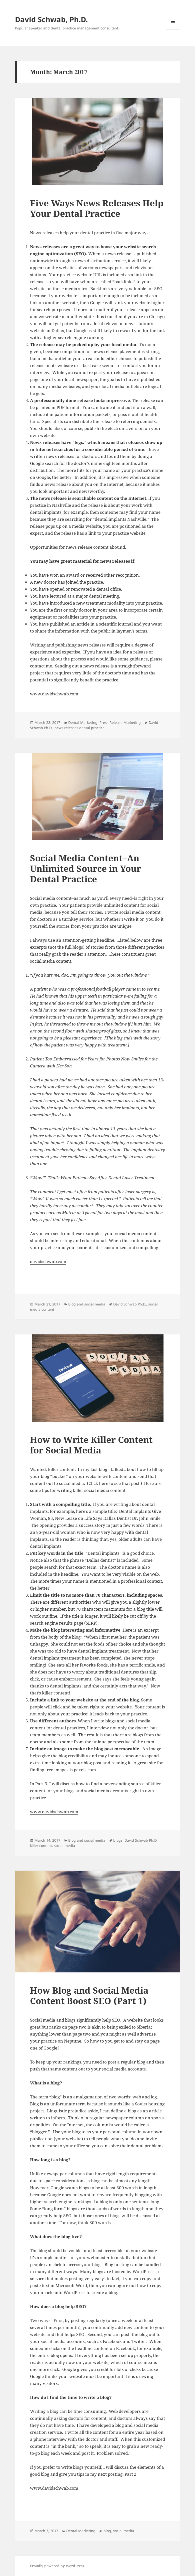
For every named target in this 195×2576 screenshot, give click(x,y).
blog (107, 2530)
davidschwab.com (48, 1261)
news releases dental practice (79, 727)
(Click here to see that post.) (114, 1483)
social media (64, 1845)
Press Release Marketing (120, 722)
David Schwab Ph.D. (129, 1304)
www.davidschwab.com (54, 694)
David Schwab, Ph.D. (51, 19)
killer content (41, 1845)
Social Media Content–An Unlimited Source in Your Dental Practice (85, 868)
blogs (117, 1840)
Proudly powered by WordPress (57, 2566)
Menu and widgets (173, 29)
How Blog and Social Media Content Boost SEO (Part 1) (89, 1995)
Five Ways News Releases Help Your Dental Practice (97, 208)
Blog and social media (86, 1304)
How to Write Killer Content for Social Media (91, 1445)
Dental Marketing (83, 722)
